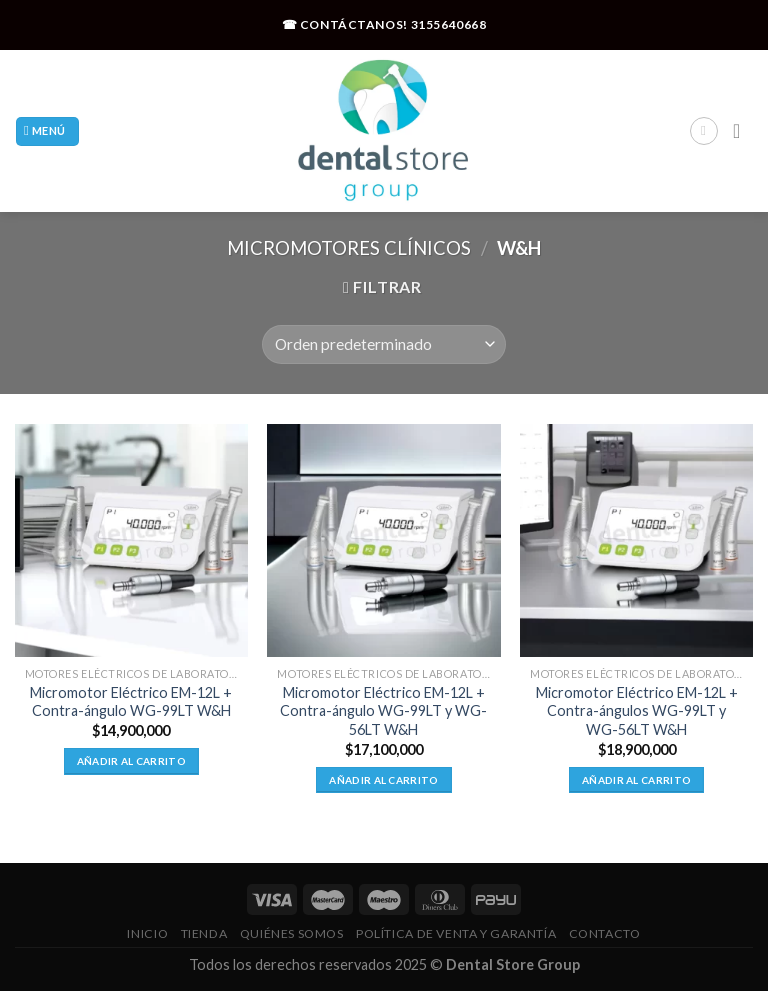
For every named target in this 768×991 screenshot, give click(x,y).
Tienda (204, 933)
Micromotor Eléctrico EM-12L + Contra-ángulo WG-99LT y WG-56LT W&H (383, 711)
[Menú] (47, 131)
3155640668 (449, 24)
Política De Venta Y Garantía (456, 933)
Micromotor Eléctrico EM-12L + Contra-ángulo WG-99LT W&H (131, 702)
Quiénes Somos (292, 933)
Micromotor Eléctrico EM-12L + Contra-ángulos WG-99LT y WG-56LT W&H (637, 711)
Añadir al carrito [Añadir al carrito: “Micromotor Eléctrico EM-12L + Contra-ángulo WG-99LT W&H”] (131, 761)
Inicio (147, 933)
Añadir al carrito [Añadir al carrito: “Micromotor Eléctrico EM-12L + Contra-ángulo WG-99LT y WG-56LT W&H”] (383, 780)
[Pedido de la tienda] (383, 344)
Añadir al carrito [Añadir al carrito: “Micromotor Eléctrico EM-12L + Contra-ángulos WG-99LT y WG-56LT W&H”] (636, 780)
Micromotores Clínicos (349, 248)
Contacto (605, 933)
